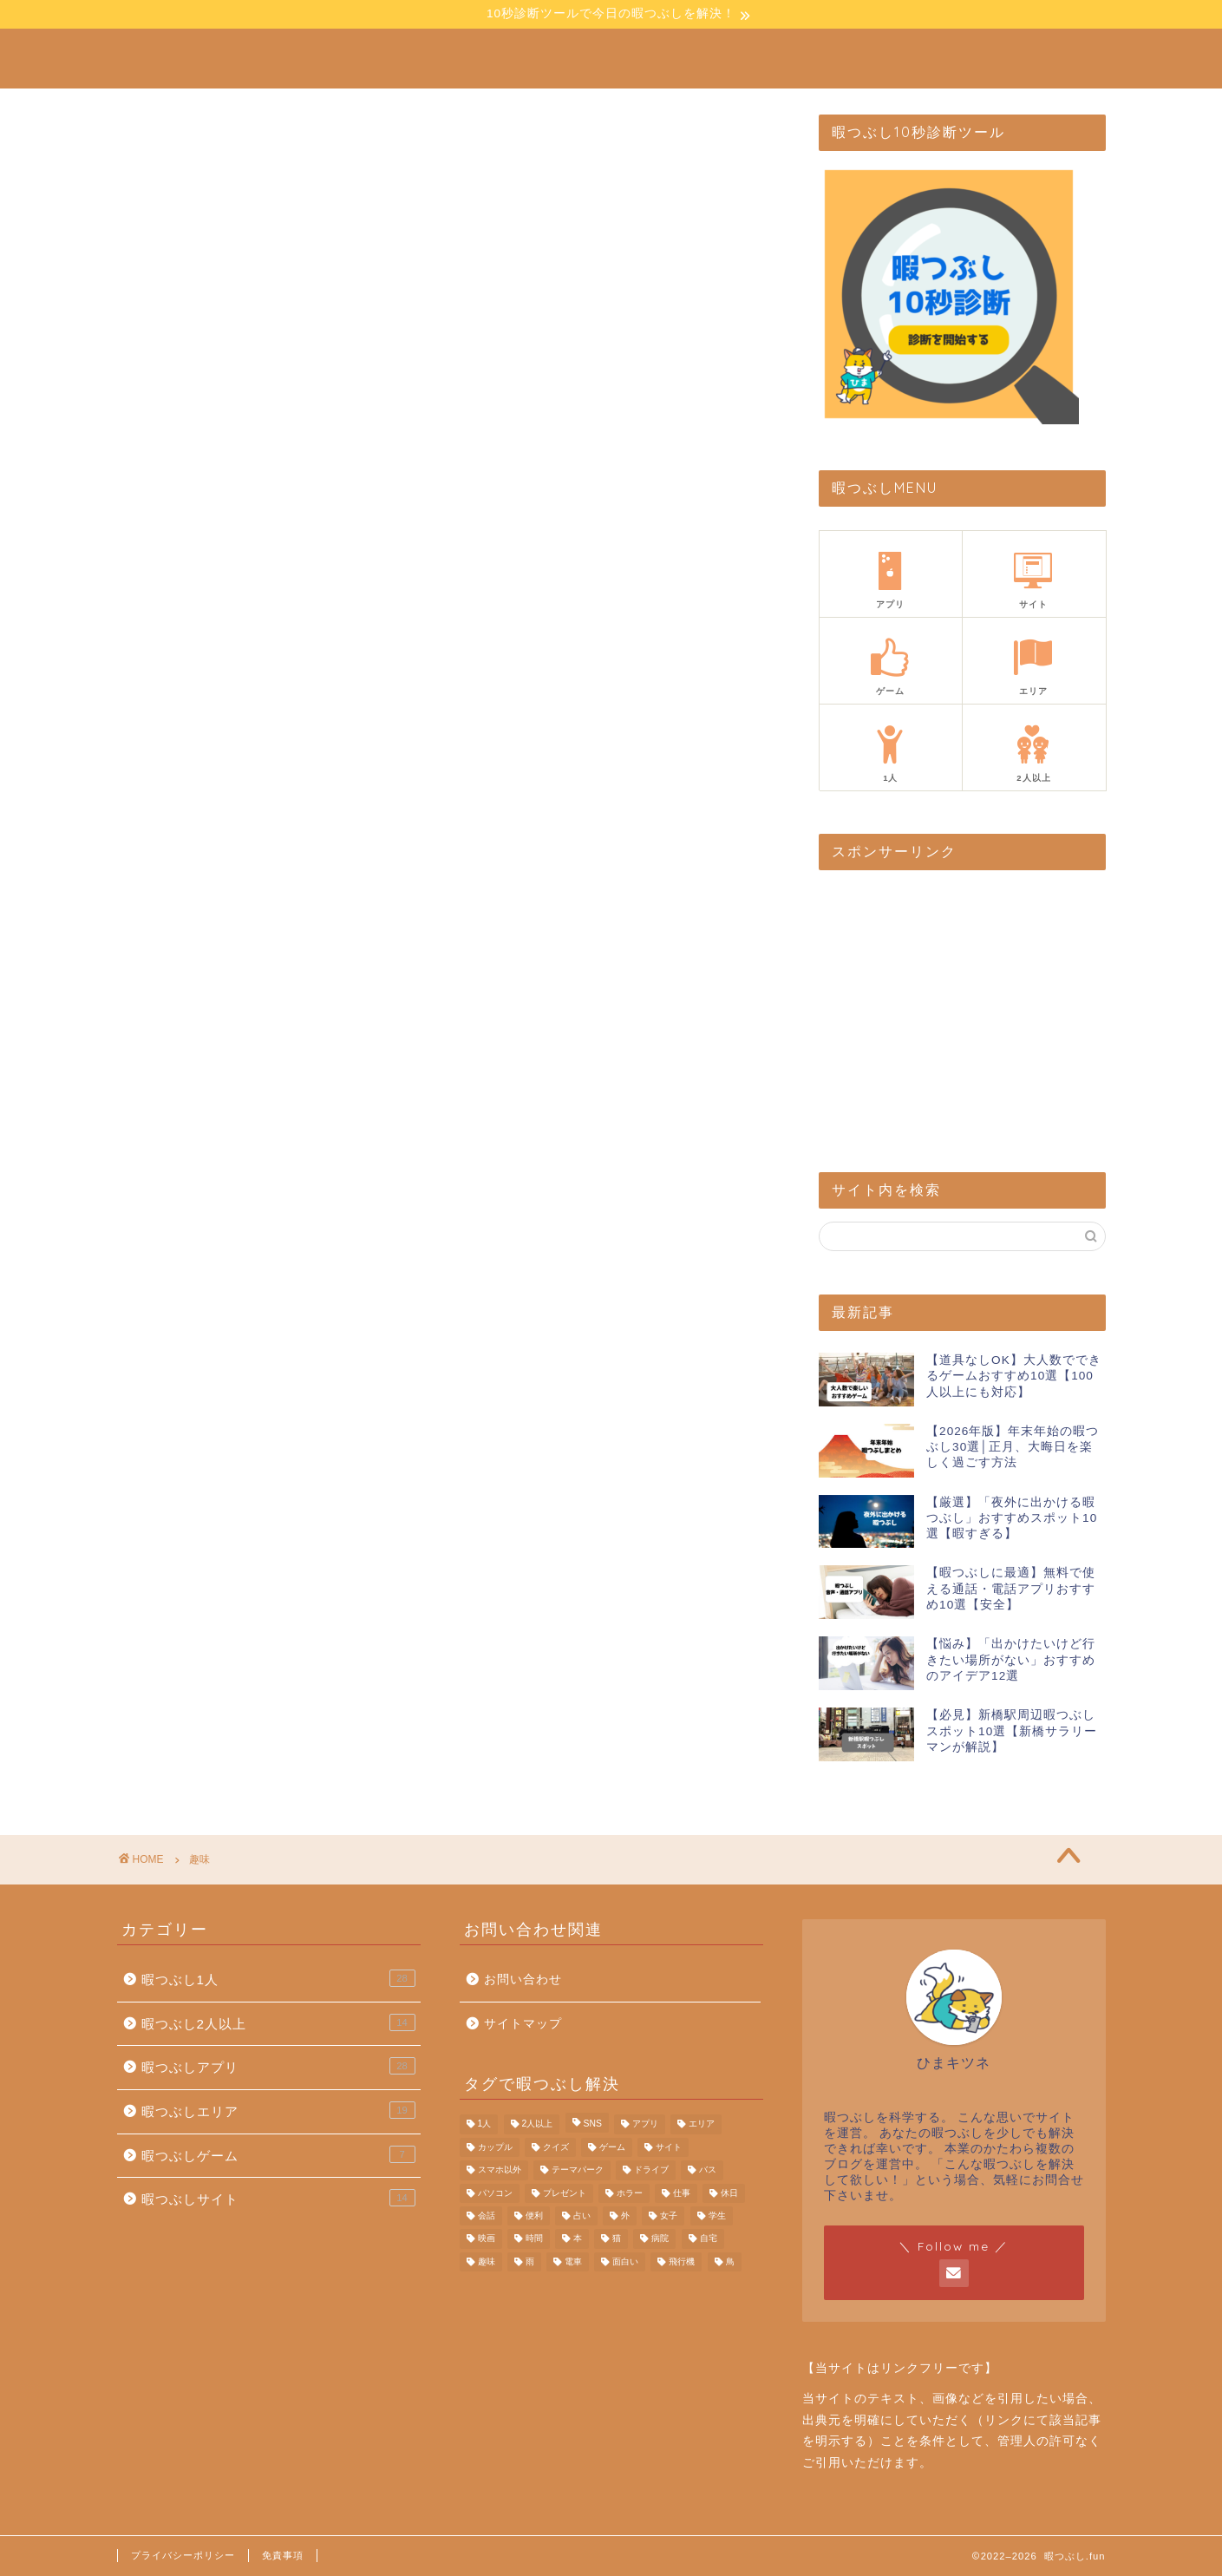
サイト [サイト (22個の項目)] (669, 2147)
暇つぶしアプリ (278, 2066)
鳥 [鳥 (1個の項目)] (730, 2261)
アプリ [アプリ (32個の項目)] (645, 2124)
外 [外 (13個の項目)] (625, 2215)
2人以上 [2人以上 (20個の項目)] (537, 2124)
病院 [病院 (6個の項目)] (660, 2239)
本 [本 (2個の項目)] (577, 2239)
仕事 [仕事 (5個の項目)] (681, 2193)
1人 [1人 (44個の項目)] (485, 2124)
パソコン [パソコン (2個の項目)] (495, 2193)
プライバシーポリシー (183, 2555)
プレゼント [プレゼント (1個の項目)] (564, 2193)
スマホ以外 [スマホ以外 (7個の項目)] (499, 2170)
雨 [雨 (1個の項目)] (530, 2261)
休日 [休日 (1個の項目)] (729, 2193)
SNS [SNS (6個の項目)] (593, 2124)
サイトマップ (523, 2023)
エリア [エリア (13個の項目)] (702, 2124)
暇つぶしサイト (278, 2197)
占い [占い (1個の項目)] (582, 2215)
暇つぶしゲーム (278, 2154)
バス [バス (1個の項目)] (707, 2170)
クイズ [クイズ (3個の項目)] (556, 2147)
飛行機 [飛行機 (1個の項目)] (682, 2261)
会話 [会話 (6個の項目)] (486, 2215)
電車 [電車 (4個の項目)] (573, 2261)
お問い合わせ (523, 1979)
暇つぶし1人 (278, 1978)
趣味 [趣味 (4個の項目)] (486, 2261)
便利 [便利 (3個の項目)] (534, 2215)
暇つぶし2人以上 (278, 2022)
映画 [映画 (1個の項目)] (486, 2239)
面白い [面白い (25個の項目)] (625, 2261)
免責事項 (283, 2555)
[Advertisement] (949, 1017)
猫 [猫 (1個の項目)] (616, 2239)
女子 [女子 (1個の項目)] (668, 2215)
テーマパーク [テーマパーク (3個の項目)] (578, 2170)
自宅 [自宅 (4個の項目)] (708, 2239)
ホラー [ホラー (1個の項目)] (630, 2193)
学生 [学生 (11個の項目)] (717, 2215)
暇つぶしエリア (278, 2110)
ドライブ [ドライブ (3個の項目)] (651, 2170)
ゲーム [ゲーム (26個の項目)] (612, 2147)
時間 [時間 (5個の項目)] (534, 2239)
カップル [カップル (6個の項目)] (495, 2147)
